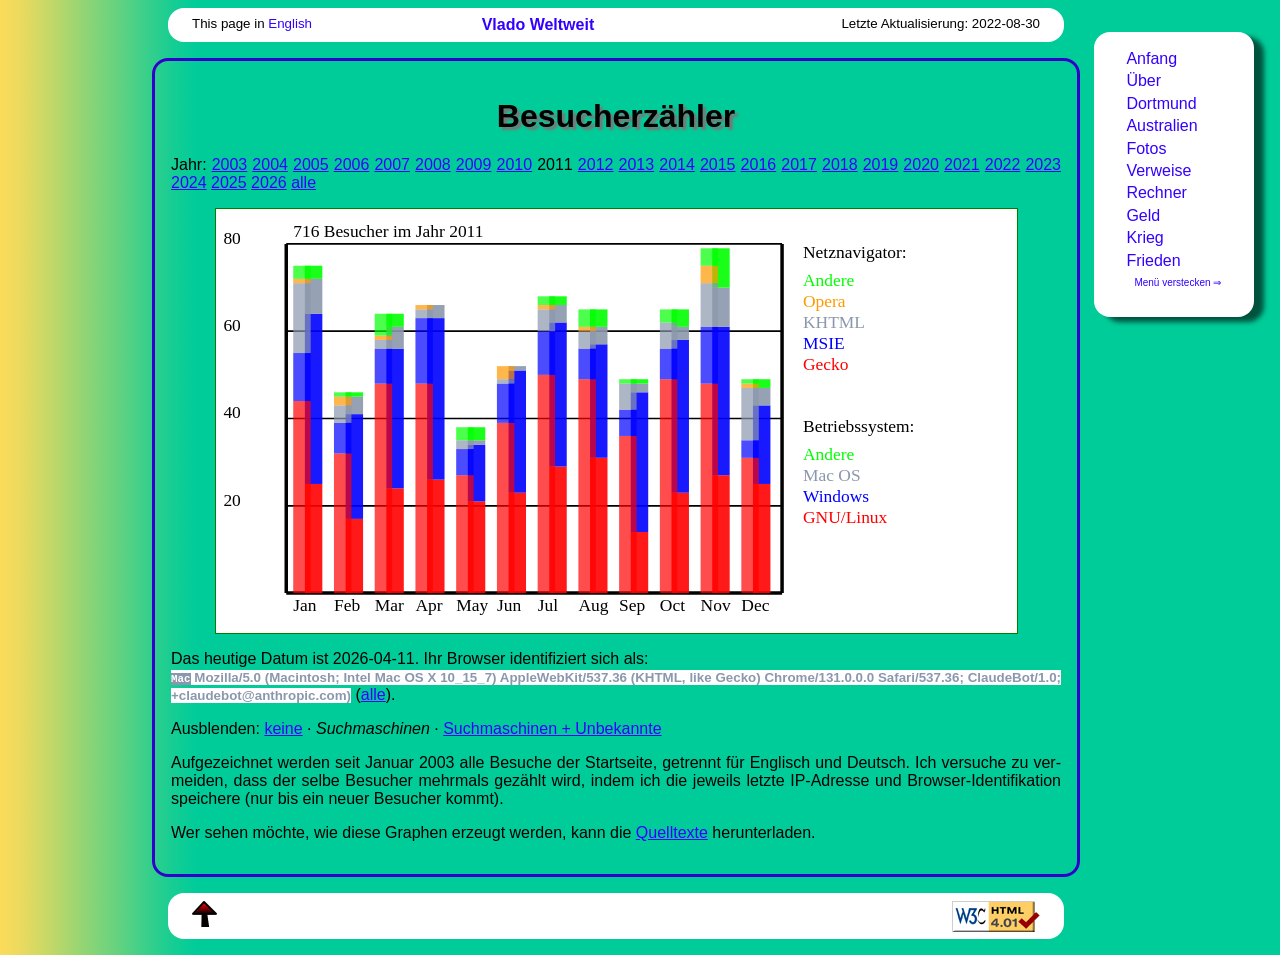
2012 (596, 164)
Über (1143, 80)
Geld (1143, 215)
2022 (1003, 164)
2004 (270, 164)
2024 (189, 182)
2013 (637, 164)
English (290, 23)
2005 (311, 164)
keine (283, 728)
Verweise (1158, 170)
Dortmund (1161, 103)
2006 (352, 164)
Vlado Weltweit (538, 24)
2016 (759, 164)
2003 (230, 164)
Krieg (1144, 237)
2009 (474, 164)
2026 (269, 182)
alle (303, 182)
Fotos (1146, 148)
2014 (677, 164)
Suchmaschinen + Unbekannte (552, 728)
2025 (229, 182)
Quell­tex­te (672, 832)
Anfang (1151, 58)
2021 (962, 164)
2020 (921, 164)
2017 (799, 164)
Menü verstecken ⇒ (1177, 282)
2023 (1043, 164)
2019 (881, 164)
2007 (392, 164)
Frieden (1153, 260)
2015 (718, 164)
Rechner (1156, 192)
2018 (840, 164)
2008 (433, 164)
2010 (514, 164)
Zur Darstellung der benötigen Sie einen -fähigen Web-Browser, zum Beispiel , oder (600, 418)
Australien (1161, 125)
